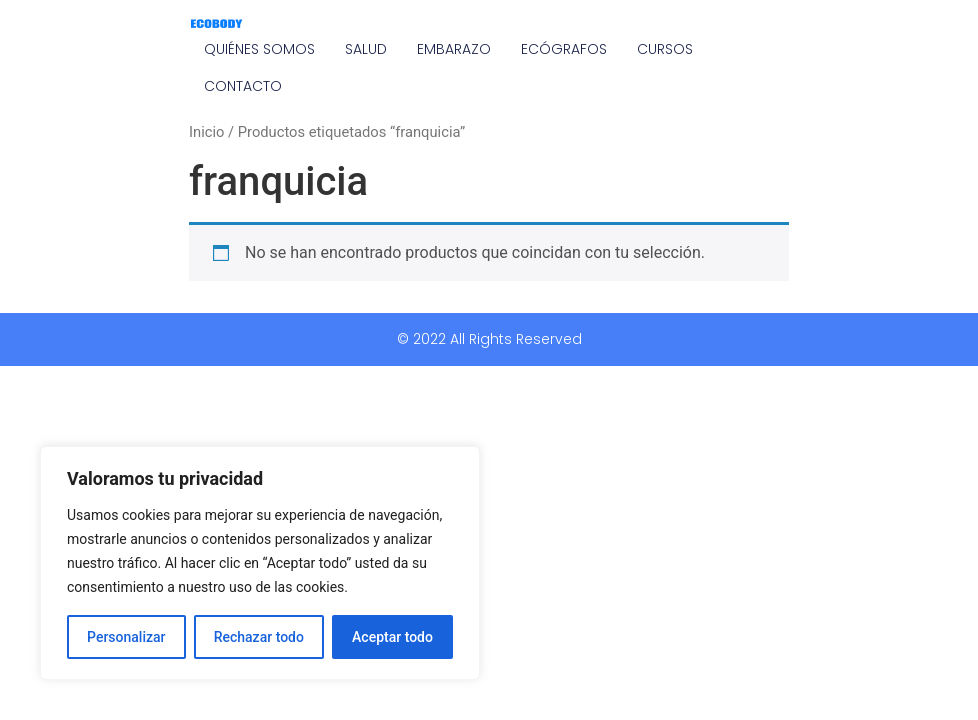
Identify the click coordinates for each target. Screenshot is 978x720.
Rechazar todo (259, 637)
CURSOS (665, 49)
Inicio (206, 132)
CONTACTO (243, 86)
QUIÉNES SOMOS (259, 49)
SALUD (366, 49)
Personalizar (126, 637)
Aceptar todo (392, 637)
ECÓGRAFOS (564, 49)
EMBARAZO (454, 49)
